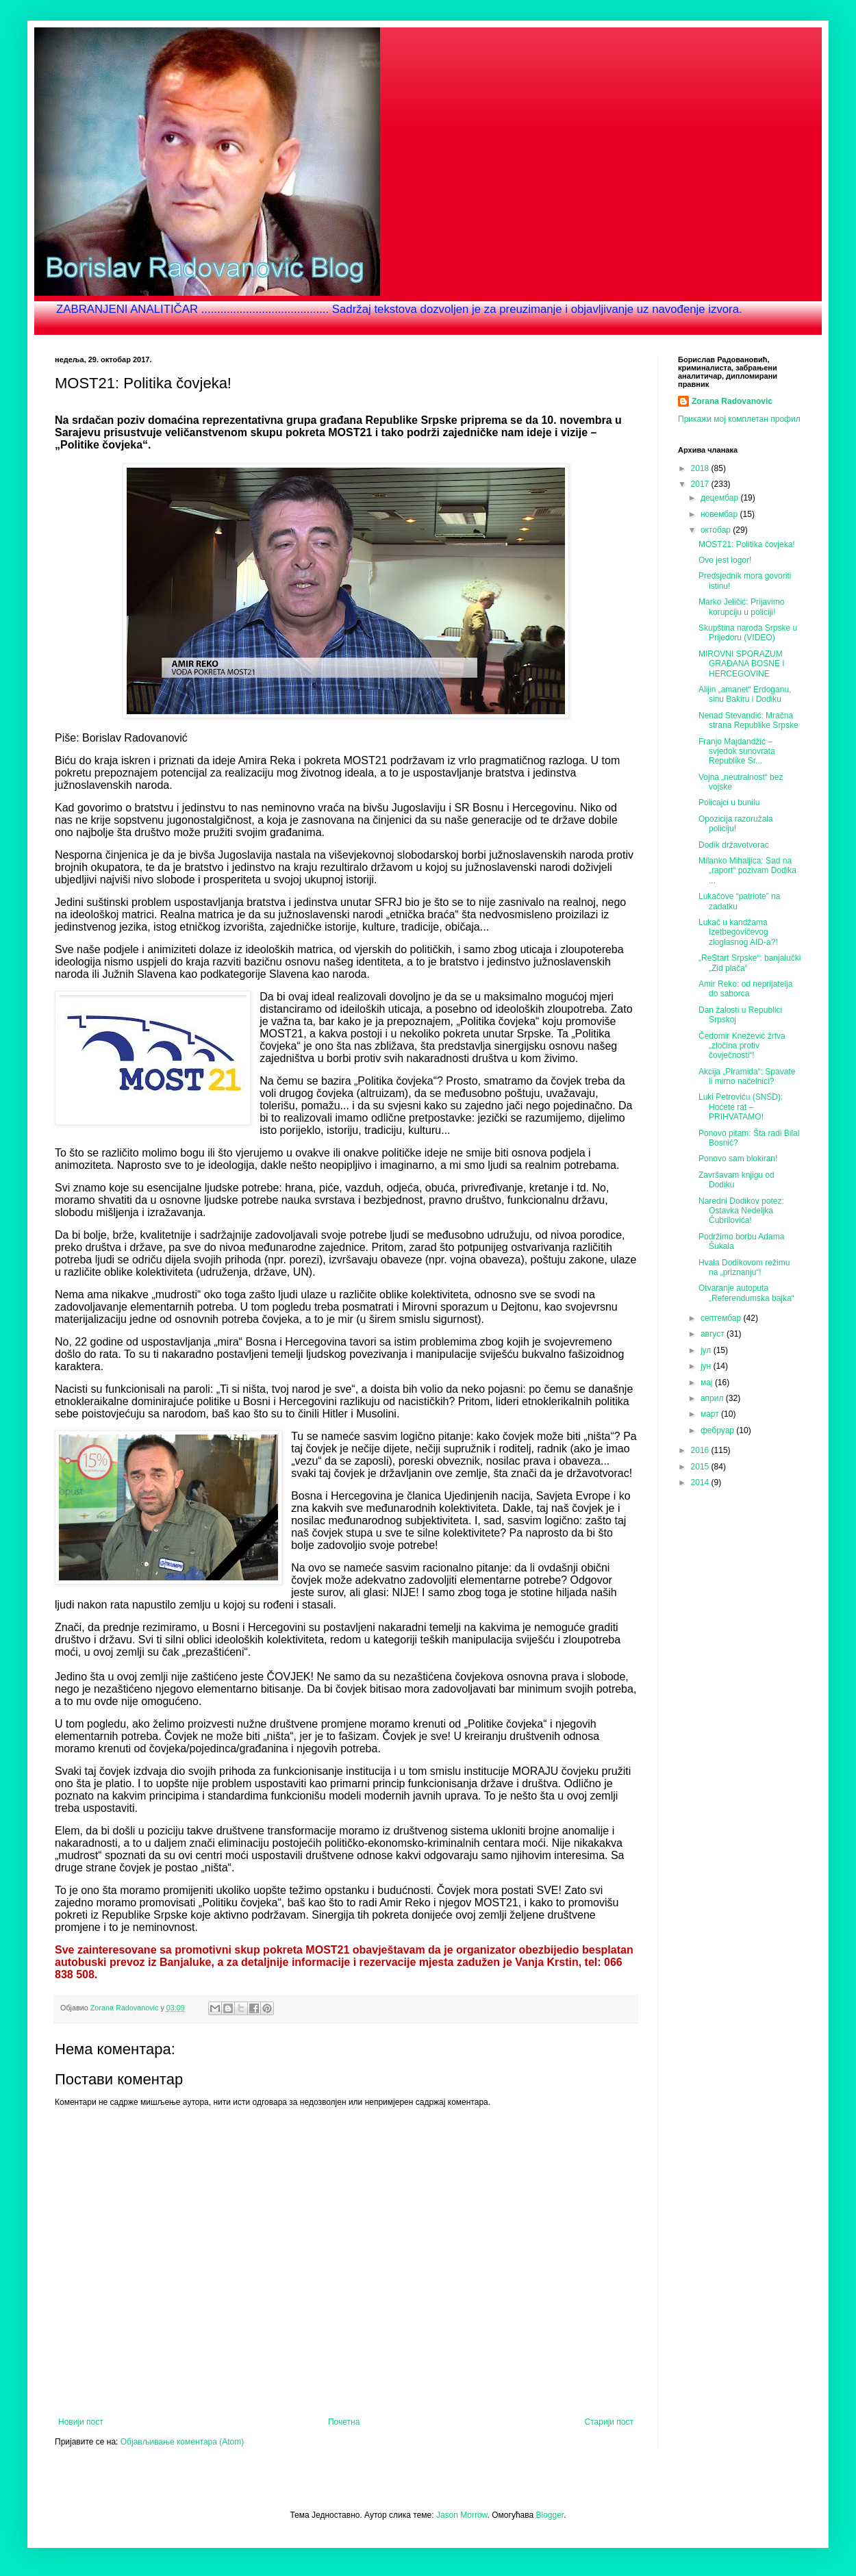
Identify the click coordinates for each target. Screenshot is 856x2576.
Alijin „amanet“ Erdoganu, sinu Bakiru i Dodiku (744, 694)
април (713, 1398)
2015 (701, 1467)
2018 (701, 468)
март (711, 1414)
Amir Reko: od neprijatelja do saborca (745, 988)
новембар (720, 514)
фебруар (718, 1430)
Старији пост (609, 2422)
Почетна (344, 2422)
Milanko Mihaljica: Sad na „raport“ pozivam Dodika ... (747, 870)
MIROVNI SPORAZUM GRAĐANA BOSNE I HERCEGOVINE (741, 664)
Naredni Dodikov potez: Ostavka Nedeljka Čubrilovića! (741, 1211)
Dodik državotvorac (733, 845)
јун (707, 1366)
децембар (720, 498)
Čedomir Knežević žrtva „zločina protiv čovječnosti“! (741, 1046)
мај (708, 1382)
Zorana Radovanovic (732, 401)
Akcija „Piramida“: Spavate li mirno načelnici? (746, 1076)
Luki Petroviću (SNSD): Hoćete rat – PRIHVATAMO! (740, 1107)
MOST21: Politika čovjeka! (746, 544)
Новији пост (80, 2422)
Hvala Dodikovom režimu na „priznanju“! (744, 1267)
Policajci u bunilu (728, 802)
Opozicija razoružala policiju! (735, 823)
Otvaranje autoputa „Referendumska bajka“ (746, 1292)
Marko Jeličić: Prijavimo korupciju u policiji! (741, 606)
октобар (717, 530)
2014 (701, 1482)
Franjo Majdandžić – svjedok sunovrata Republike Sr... (736, 751)
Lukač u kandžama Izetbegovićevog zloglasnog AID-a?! (738, 932)
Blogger (550, 2515)
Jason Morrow (462, 2515)
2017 (701, 484)
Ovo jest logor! (724, 560)
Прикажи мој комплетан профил (739, 419)
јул (707, 1350)
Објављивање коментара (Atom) (182, 2442)
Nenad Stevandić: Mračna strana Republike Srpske (748, 720)
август (714, 1334)
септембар (722, 1318)
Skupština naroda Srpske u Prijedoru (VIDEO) (747, 632)
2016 (701, 1450)
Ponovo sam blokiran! (737, 1158)
